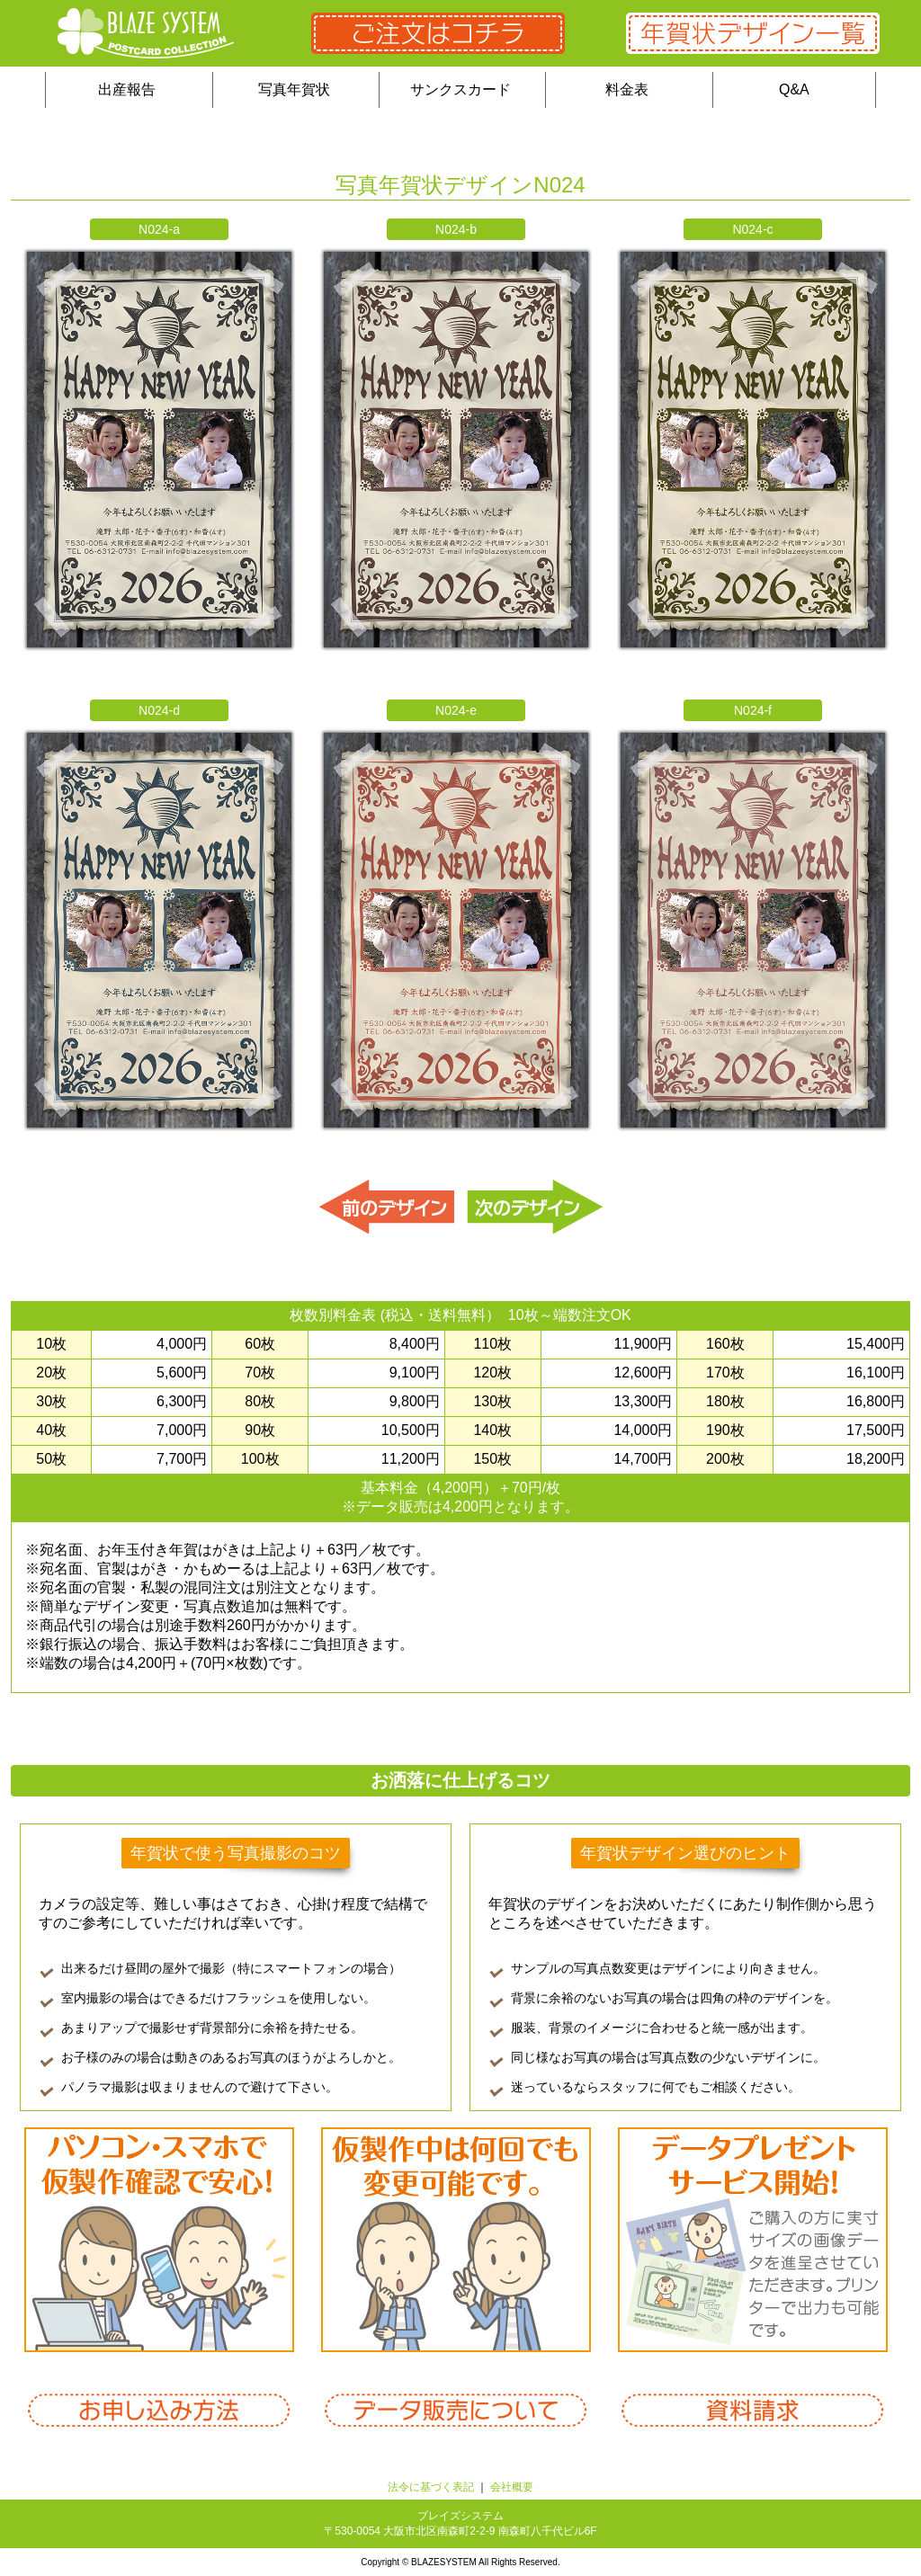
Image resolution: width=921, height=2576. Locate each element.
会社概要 (511, 2487)
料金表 (626, 89)
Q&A (794, 89)
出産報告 (127, 89)
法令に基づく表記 (431, 2487)
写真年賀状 (294, 89)
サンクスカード (460, 89)
